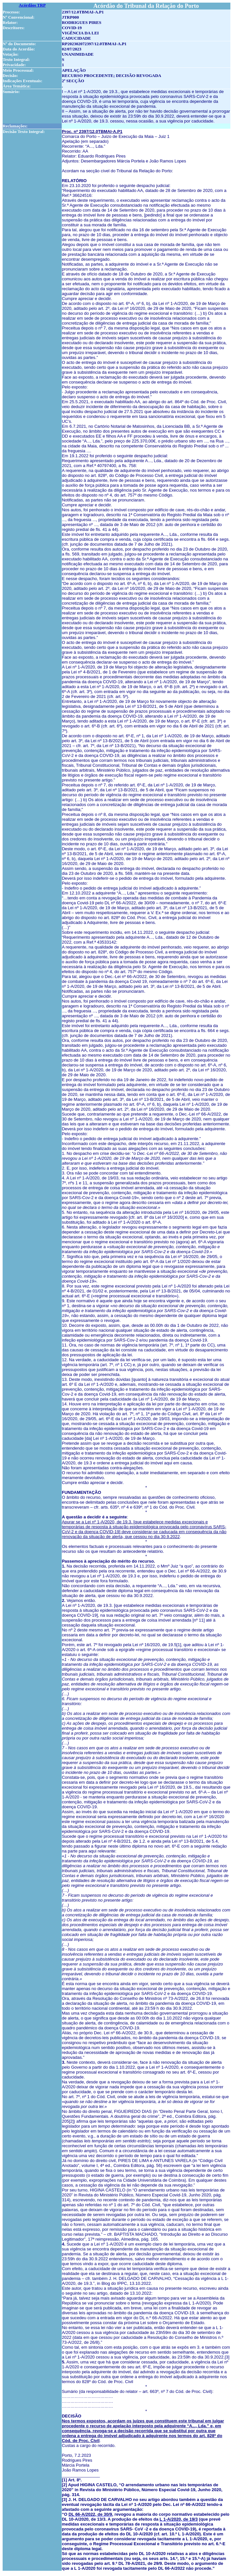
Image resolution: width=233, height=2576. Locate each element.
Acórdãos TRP (32, 5)
